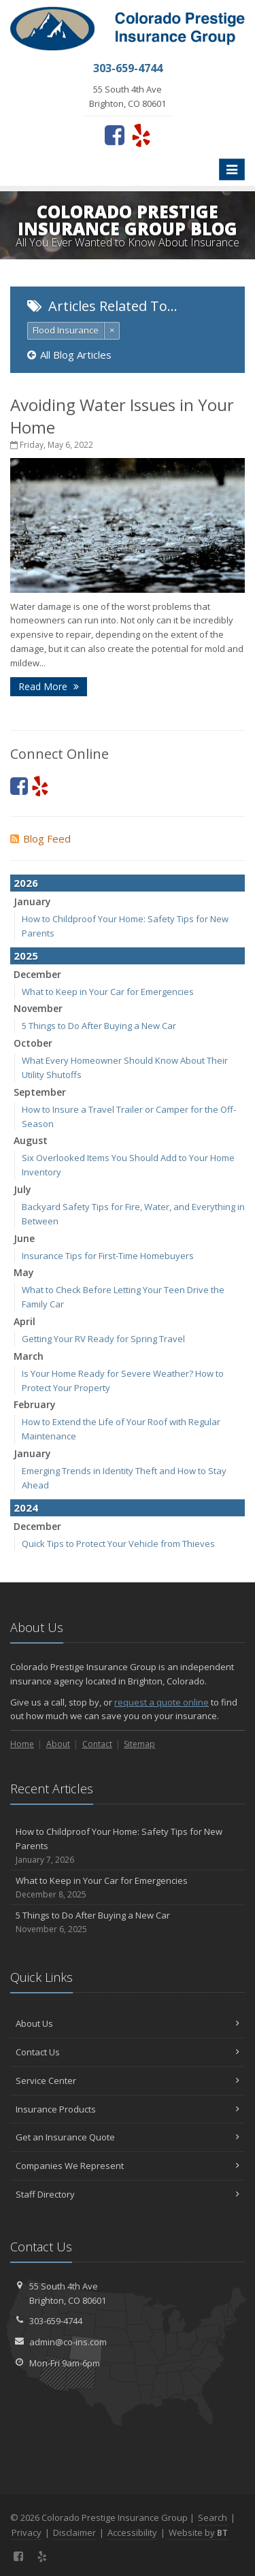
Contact (97, 1744)
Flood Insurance (66, 330)
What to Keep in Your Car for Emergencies (108, 991)
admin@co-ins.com (68, 2342)
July (22, 1189)
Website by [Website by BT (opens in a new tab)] (198, 2532)
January (32, 901)
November (38, 1008)
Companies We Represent (127, 2165)
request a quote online (161, 1702)
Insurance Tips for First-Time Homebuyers (108, 1256)
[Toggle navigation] (232, 169)
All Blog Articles (69, 354)
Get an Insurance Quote (127, 2137)
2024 (26, 1507)
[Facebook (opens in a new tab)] (114, 134)
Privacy (26, 2532)
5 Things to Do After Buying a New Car (99, 1026)
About (58, 1744)
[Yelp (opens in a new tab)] (141, 134)
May (24, 1272)
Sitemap (139, 1744)
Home (22, 1744)
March (29, 1356)
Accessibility (132, 2532)
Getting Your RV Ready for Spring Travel (103, 1339)
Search (212, 2517)
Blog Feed (40, 838)
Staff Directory (127, 2194)
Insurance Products (127, 2109)
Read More (48, 686)
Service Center (127, 2080)
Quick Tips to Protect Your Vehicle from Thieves (118, 1543)
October (33, 1043)
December (37, 974)
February (35, 1404)
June (24, 1238)
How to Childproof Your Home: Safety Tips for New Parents (127, 1845)
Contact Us (127, 2052)
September (40, 1092)
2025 (26, 955)
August (31, 1140)
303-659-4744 (55, 2321)
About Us (127, 2023)
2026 (26, 883)
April (24, 1321)
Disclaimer (74, 2532)
